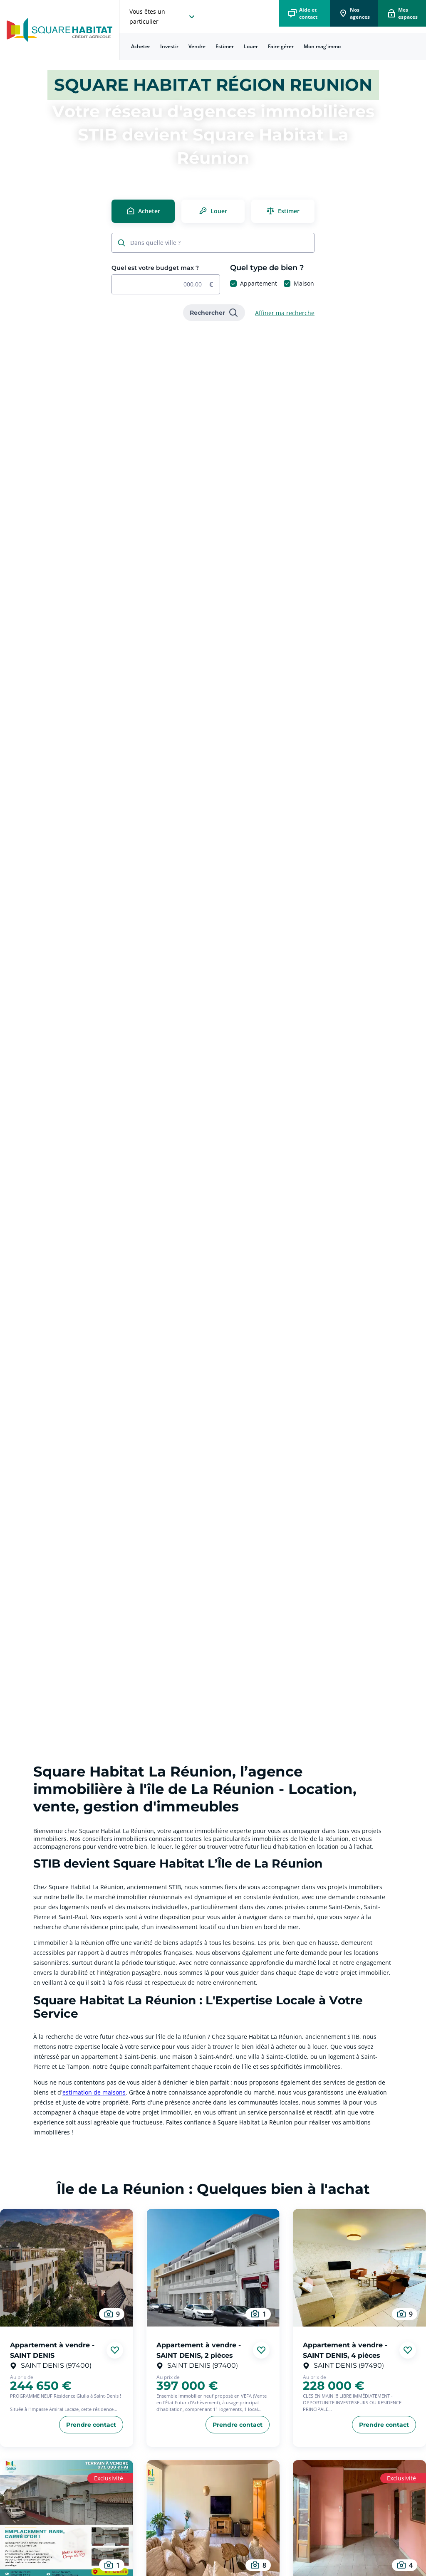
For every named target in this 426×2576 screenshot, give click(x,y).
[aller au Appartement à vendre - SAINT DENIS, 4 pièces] (359, 2268)
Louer (251, 46)
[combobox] (218, 243)
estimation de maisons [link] (94, 2092)
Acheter (140, 46)
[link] (214, 312)
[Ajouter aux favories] (114, 2350)
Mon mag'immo (322, 46)
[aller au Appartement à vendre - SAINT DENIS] (66, 2268)
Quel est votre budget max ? (155, 267)
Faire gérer (281, 46)
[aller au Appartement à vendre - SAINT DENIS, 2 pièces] (213, 2268)
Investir (169, 46)
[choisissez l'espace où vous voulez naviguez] (163, 16)
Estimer (224, 46)
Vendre (197, 46)
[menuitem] (140, 46)
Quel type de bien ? (267, 267)
